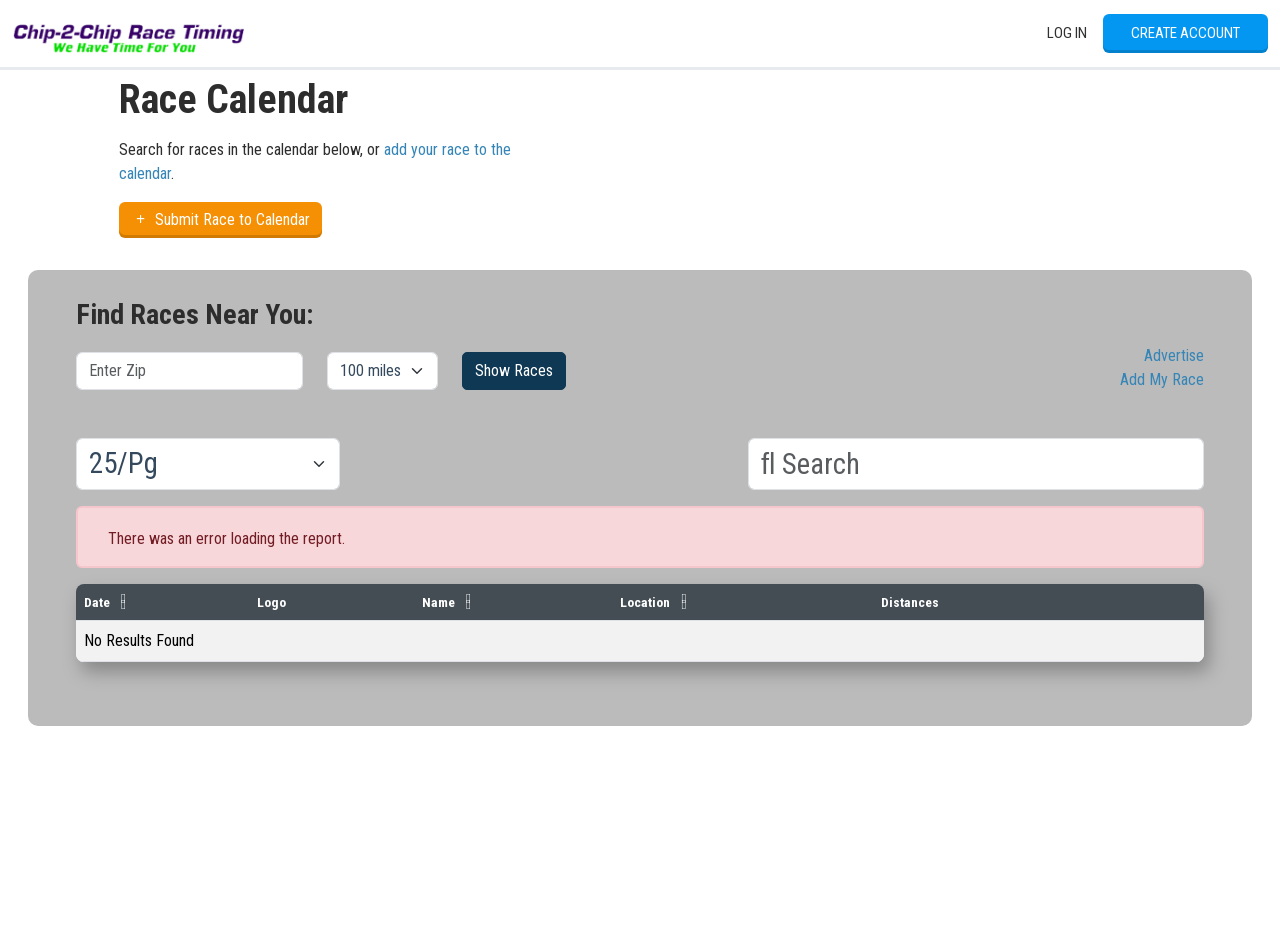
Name (438, 602)
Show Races (514, 370)
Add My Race (1162, 379)
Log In (1067, 33)
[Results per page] (208, 464)
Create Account (1185, 33)
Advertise (1174, 355)
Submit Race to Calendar (220, 219)
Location (645, 602)
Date (97, 602)
